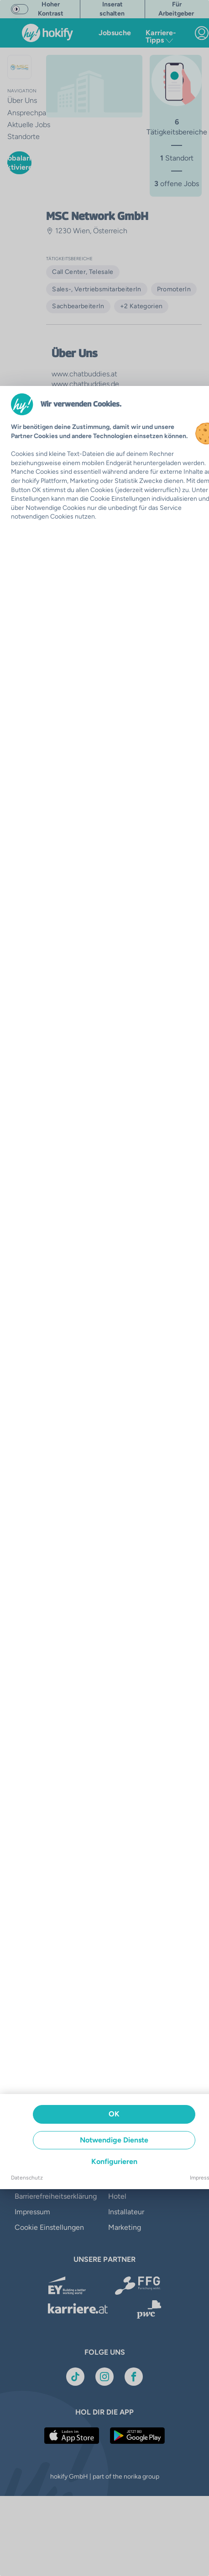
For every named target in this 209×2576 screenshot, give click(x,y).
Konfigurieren (114, 2161)
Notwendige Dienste (114, 2140)
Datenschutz (27, 2177)
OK (114, 2114)
